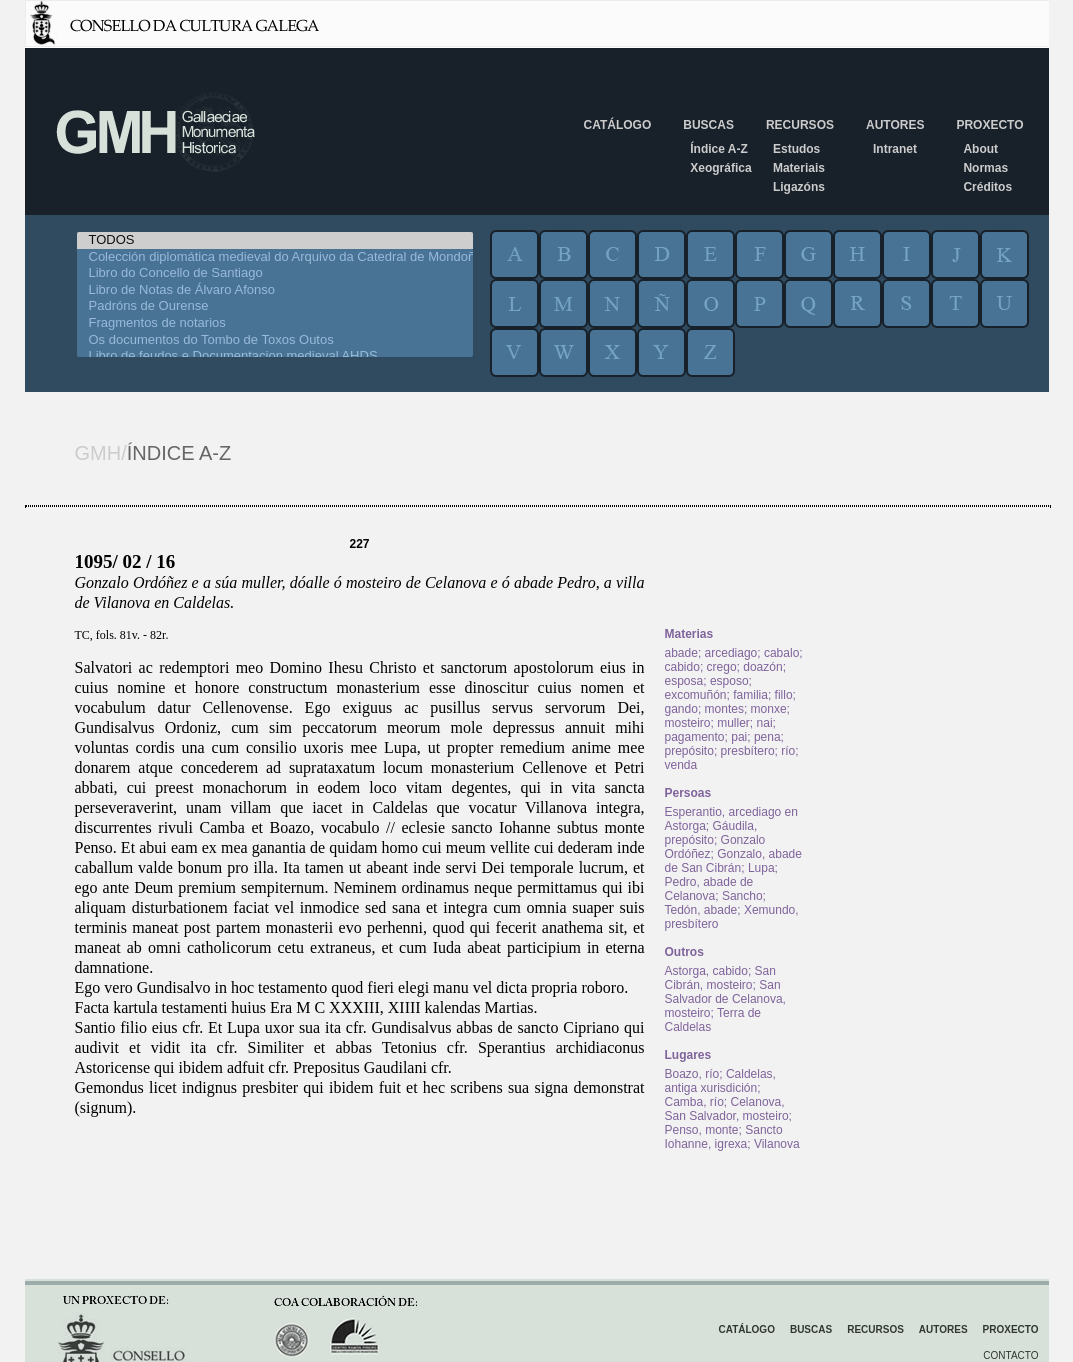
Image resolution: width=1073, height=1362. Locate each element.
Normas (985, 168)
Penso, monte (702, 1130)
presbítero (748, 751)
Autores (895, 125)
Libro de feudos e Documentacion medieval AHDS (275, 356)
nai (765, 723)
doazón (762, 667)
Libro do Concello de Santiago (275, 273)
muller (733, 723)
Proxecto (989, 125)
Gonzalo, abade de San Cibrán (733, 861)
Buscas (708, 125)
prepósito (689, 751)
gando (681, 709)
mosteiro (688, 723)
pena (767, 737)
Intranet (895, 149)
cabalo (781, 653)
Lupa (761, 868)
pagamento (695, 737)
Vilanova (777, 1144)
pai (739, 737)
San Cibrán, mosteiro (720, 978)
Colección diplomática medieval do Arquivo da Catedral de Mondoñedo (275, 257)
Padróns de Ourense (275, 306)
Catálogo (618, 125)
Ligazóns (799, 187)
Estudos (796, 149)
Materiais (799, 168)
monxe (769, 709)
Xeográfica (720, 168)
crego (722, 667)
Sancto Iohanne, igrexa (724, 1137)
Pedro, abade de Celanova (709, 889)
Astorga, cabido (706, 971)
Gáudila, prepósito (711, 833)
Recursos (800, 125)
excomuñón (696, 695)
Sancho (742, 896)
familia (750, 695)
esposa (684, 681)
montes (724, 709)
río (788, 751)
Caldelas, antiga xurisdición (720, 1081)
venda (681, 765)
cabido (682, 667)
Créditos (987, 187)
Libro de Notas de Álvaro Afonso (275, 290)
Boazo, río (692, 1074)
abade (681, 653)
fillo (784, 695)
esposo (729, 681)
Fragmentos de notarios (275, 323)
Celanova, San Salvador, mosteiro (727, 1109)
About (980, 149)
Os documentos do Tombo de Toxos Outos (275, 340)
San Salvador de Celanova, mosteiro (725, 999)
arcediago (731, 653)
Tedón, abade (701, 910)
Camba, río (694, 1102)
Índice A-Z (719, 149)
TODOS (275, 240)
